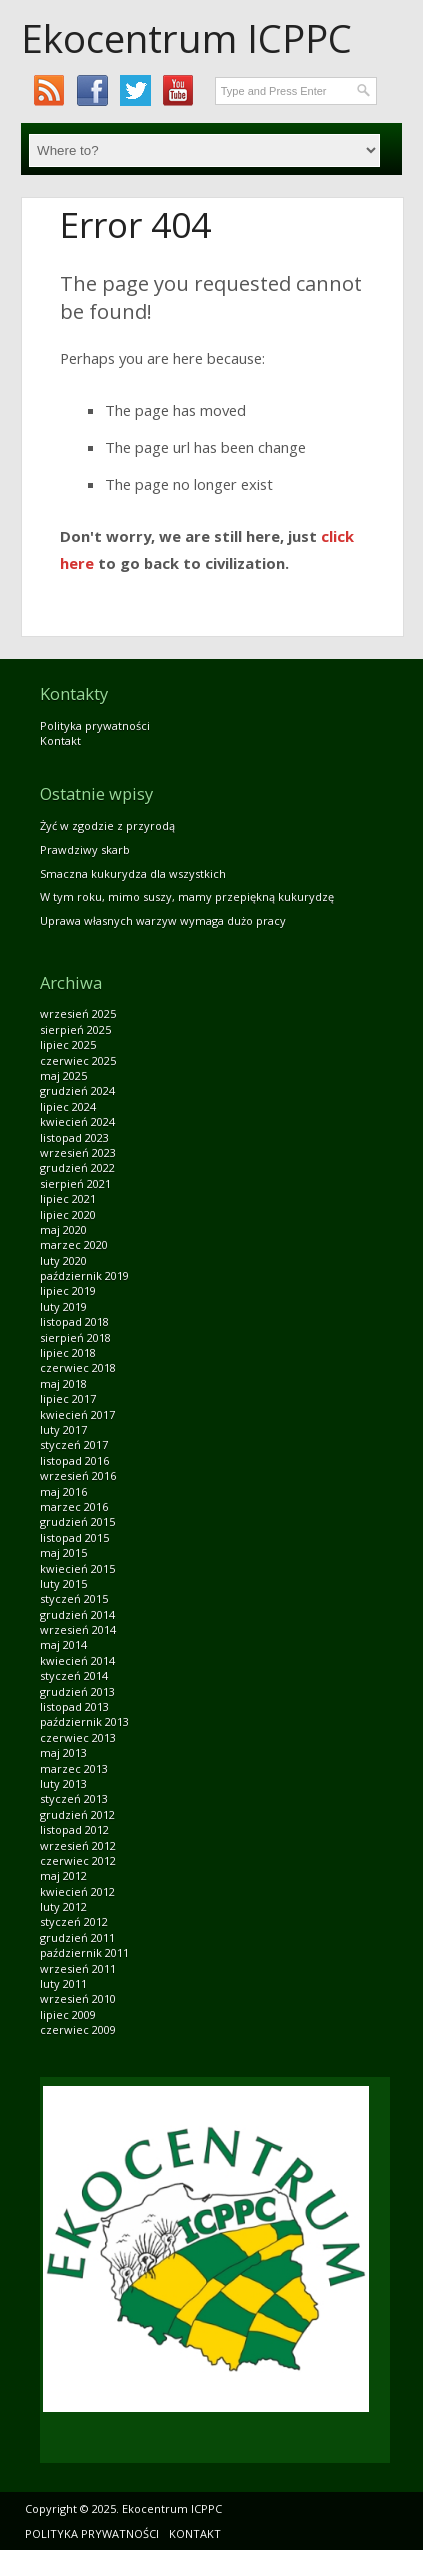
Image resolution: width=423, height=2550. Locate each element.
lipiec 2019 (68, 1290)
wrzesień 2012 (78, 1845)
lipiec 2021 (68, 1198)
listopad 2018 (74, 1321)
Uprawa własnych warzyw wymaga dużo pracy (163, 920)
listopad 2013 (74, 1706)
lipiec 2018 (68, 1352)
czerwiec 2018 (78, 1367)
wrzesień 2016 (78, 1475)
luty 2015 (63, 1583)
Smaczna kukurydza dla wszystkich (133, 873)
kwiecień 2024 (77, 1121)
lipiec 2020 (68, 1214)
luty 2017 (63, 1429)
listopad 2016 (74, 1460)
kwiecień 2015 (77, 1568)
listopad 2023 (74, 1137)
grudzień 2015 (77, 1521)
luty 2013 (63, 1783)
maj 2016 (63, 1491)
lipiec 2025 (68, 1044)
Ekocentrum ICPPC (186, 38)
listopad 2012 (74, 1829)
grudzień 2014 (77, 1614)
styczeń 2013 (74, 1798)
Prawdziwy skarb (85, 849)
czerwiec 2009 (78, 2029)
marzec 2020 (74, 1244)
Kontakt (60, 740)
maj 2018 (63, 1383)
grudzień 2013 (77, 1691)
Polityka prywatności (95, 725)
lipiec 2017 (68, 1398)
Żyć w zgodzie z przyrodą (107, 825)
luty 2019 (63, 1306)
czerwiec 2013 (78, 1737)
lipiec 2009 (68, 2014)
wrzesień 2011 (78, 1968)
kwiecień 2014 (77, 1660)
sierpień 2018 (75, 1337)
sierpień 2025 (75, 1029)
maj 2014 (63, 1644)
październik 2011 (84, 1952)
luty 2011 (63, 1983)
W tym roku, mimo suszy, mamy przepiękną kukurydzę (187, 896)
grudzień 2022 (77, 1167)
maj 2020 (63, 1229)
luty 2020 (63, 1260)
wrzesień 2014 (78, 1629)
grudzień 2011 (77, 1937)
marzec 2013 (74, 1768)
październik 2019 (84, 1275)
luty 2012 (63, 1906)
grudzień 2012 (77, 1814)
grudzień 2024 (77, 1090)
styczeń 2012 (74, 1921)
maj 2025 (63, 1075)
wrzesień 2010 (78, 1998)
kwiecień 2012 (77, 1891)
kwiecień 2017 (77, 1414)
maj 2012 (63, 1875)
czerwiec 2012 (78, 1860)
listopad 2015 (74, 1537)
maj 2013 (63, 1752)
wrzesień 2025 (78, 1013)
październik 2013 (84, 1721)
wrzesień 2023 (78, 1152)
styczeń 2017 (74, 1444)
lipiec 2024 (68, 1106)
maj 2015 (63, 1552)
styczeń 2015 (74, 1598)
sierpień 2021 (75, 1183)
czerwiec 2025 (78, 1060)
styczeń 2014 (74, 1675)
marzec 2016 (74, 1506)
